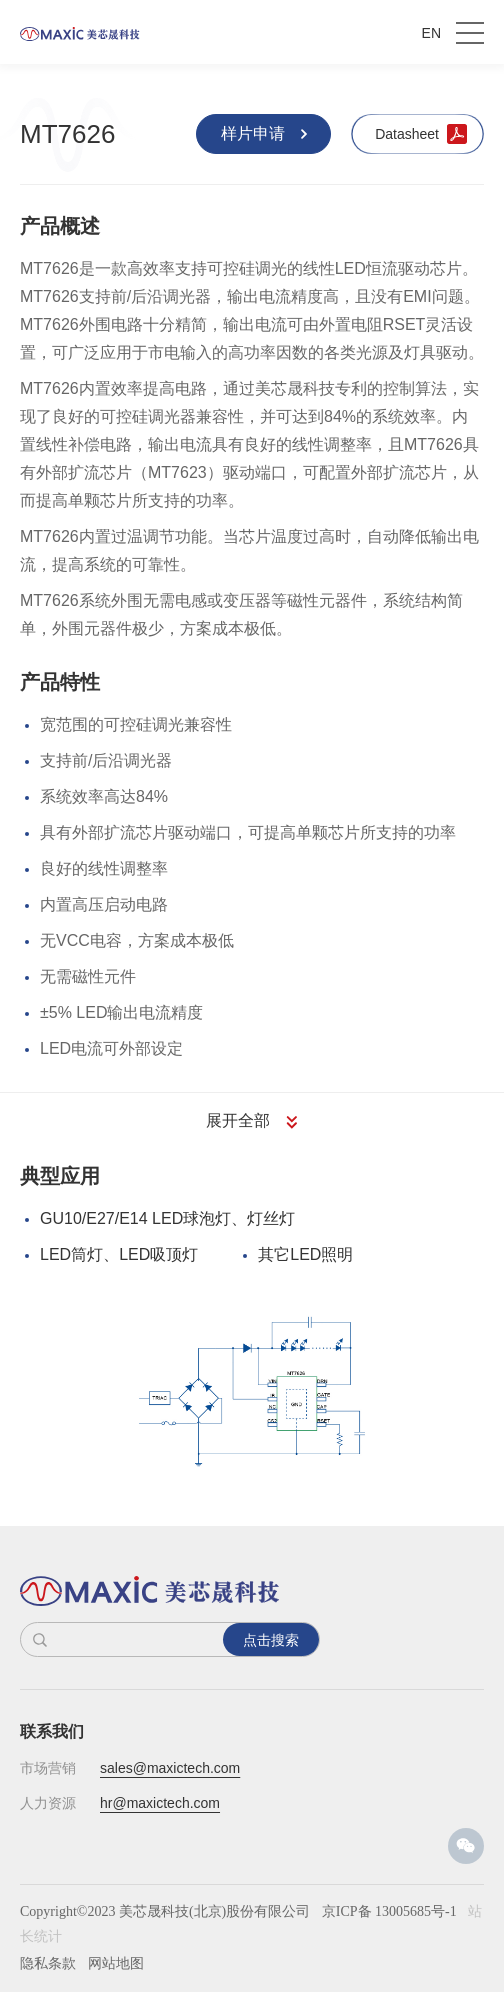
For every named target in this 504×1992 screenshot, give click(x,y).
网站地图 (116, 1963)
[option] (252, 1391)
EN (431, 33)
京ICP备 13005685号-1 (389, 1911)
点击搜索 (271, 1640)
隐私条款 (48, 1963)
